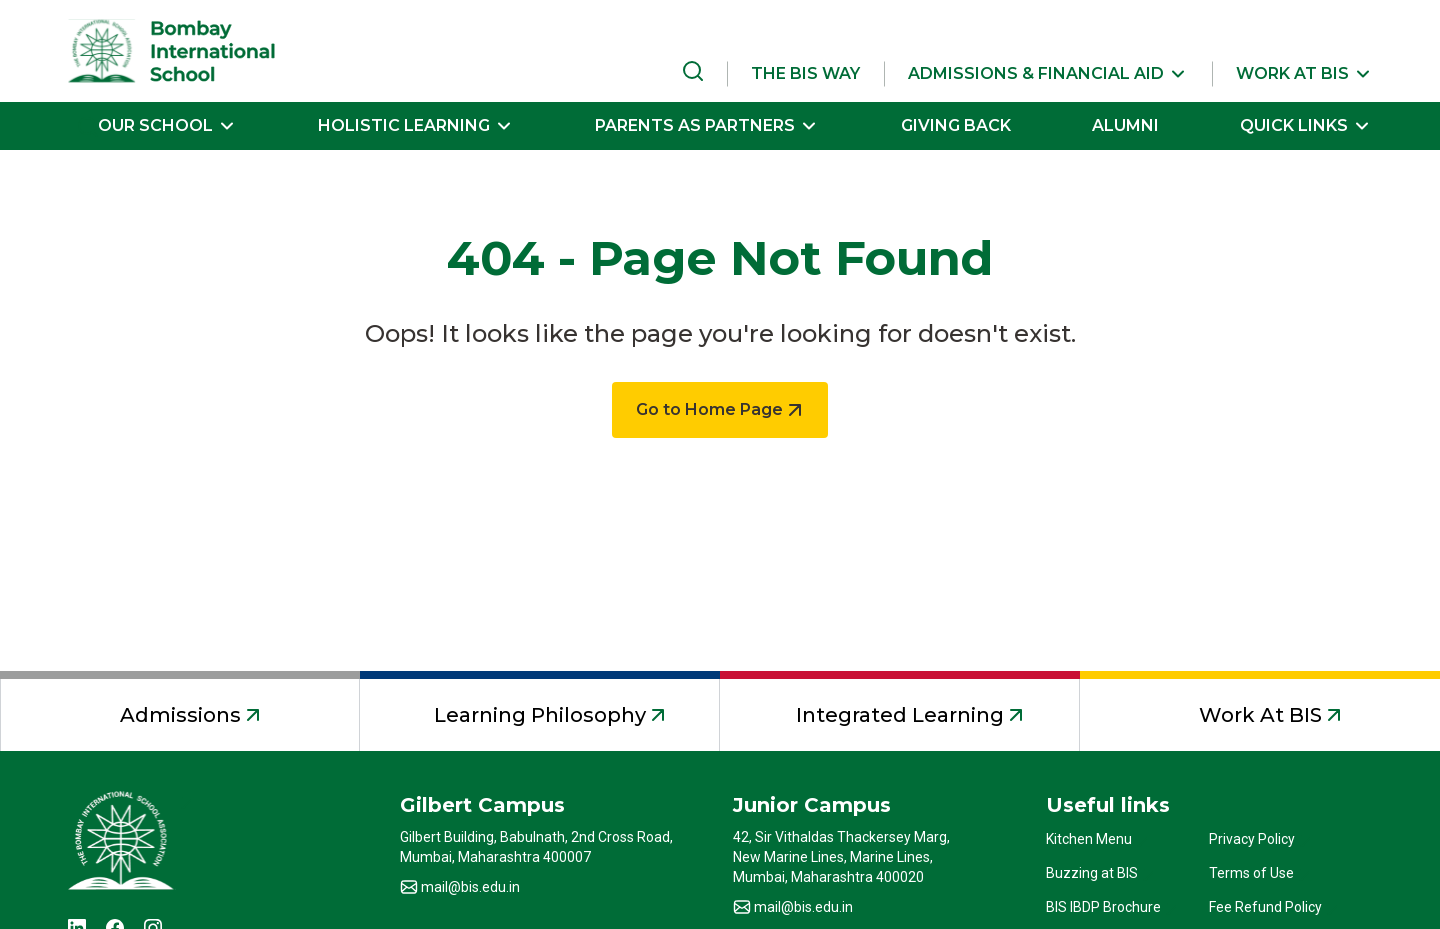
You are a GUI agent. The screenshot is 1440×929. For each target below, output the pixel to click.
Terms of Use (1251, 873)
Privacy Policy (1252, 839)
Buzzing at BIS (1092, 873)
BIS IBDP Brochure (1103, 907)
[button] (1048, 74)
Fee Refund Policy (1265, 907)
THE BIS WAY (805, 73)
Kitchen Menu (1089, 839)
